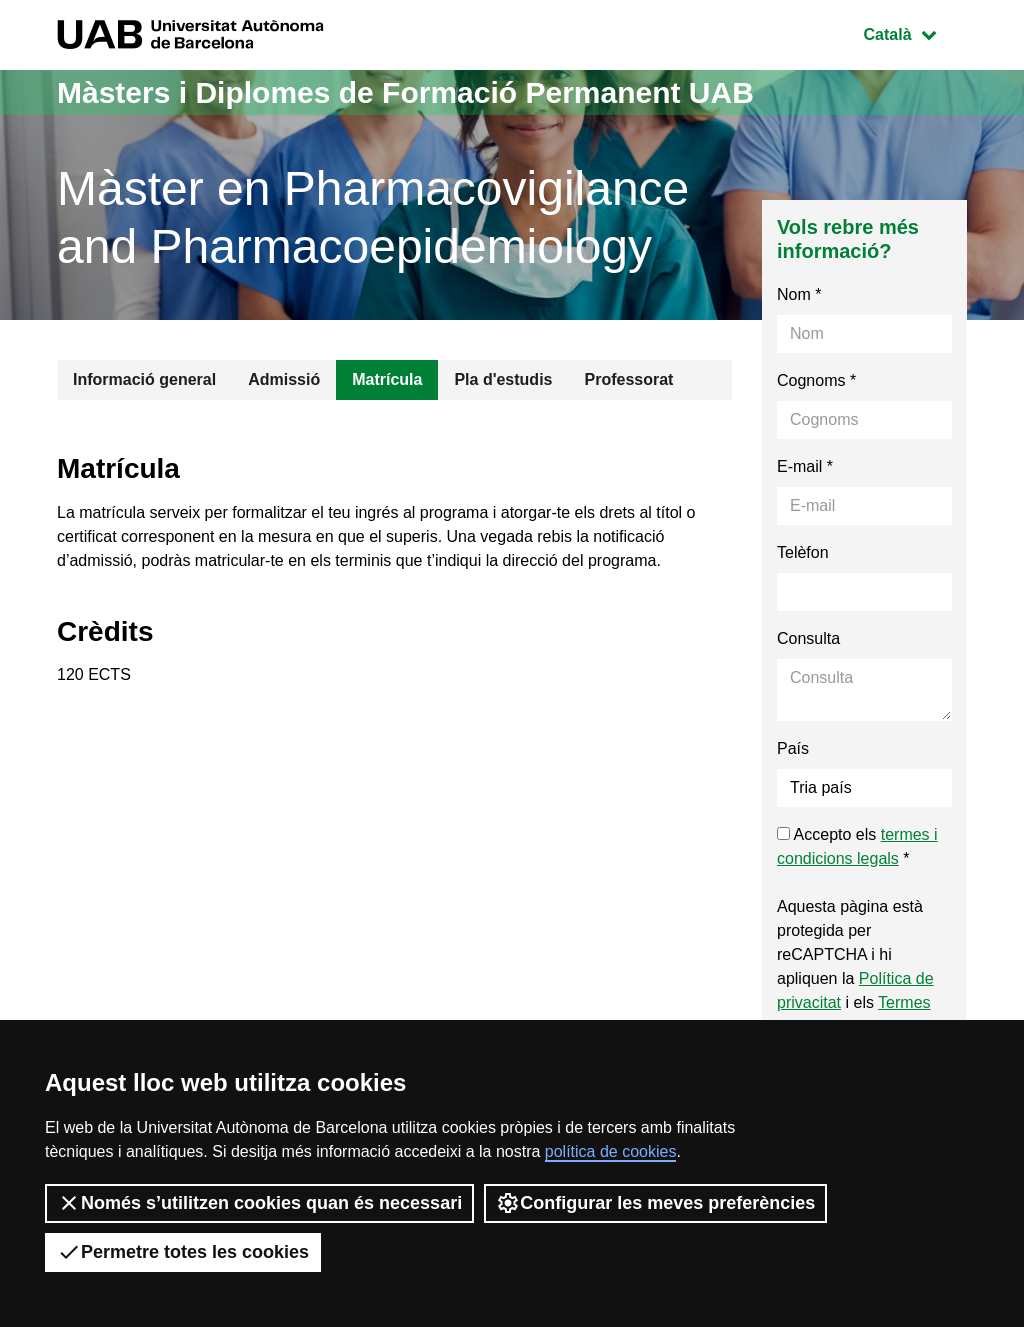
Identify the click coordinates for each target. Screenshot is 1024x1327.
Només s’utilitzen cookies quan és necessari (259, 1203)
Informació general (144, 379)
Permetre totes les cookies (183, 1252)
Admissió (284, 379)
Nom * (799, 294)
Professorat (628, 379)
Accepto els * (857, 846)
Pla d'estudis (503, 379)
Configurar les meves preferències (655, 1203)
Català (915, 32)
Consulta (808, 638)
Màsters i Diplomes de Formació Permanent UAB (405, 92)
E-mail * (805, 466)
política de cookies (611, 1151)
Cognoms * (816, 380)
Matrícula (387, 379)
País (793, 748)
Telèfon (803, 552)
